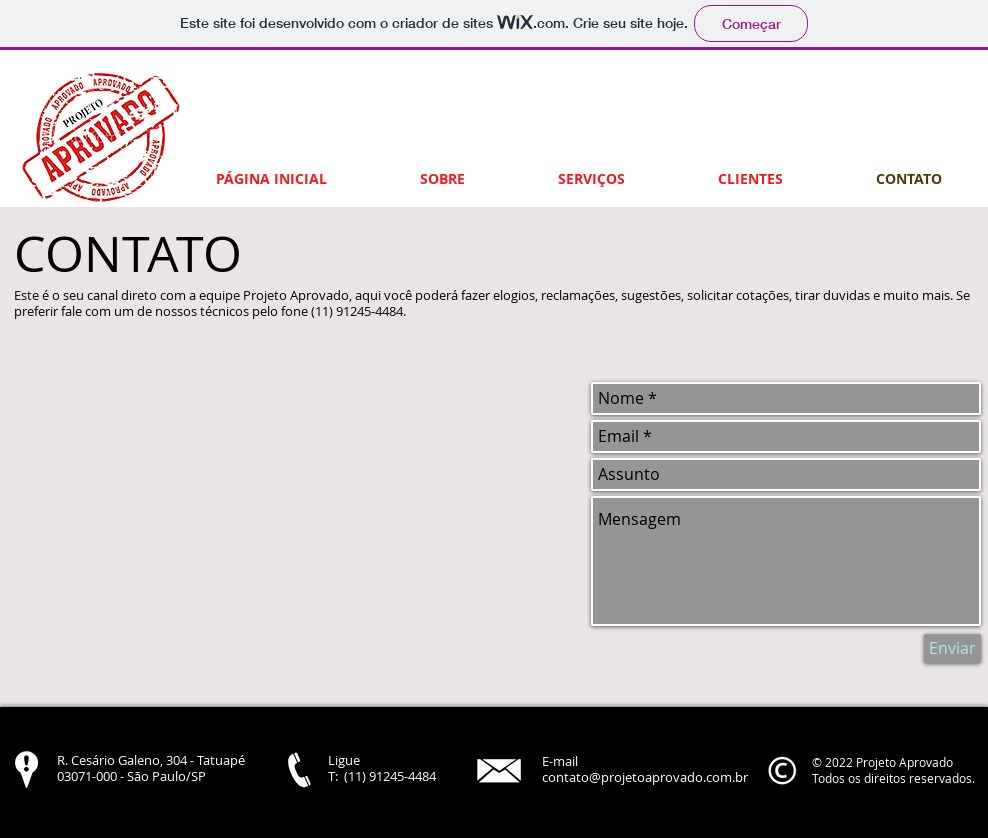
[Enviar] (952, 648)
